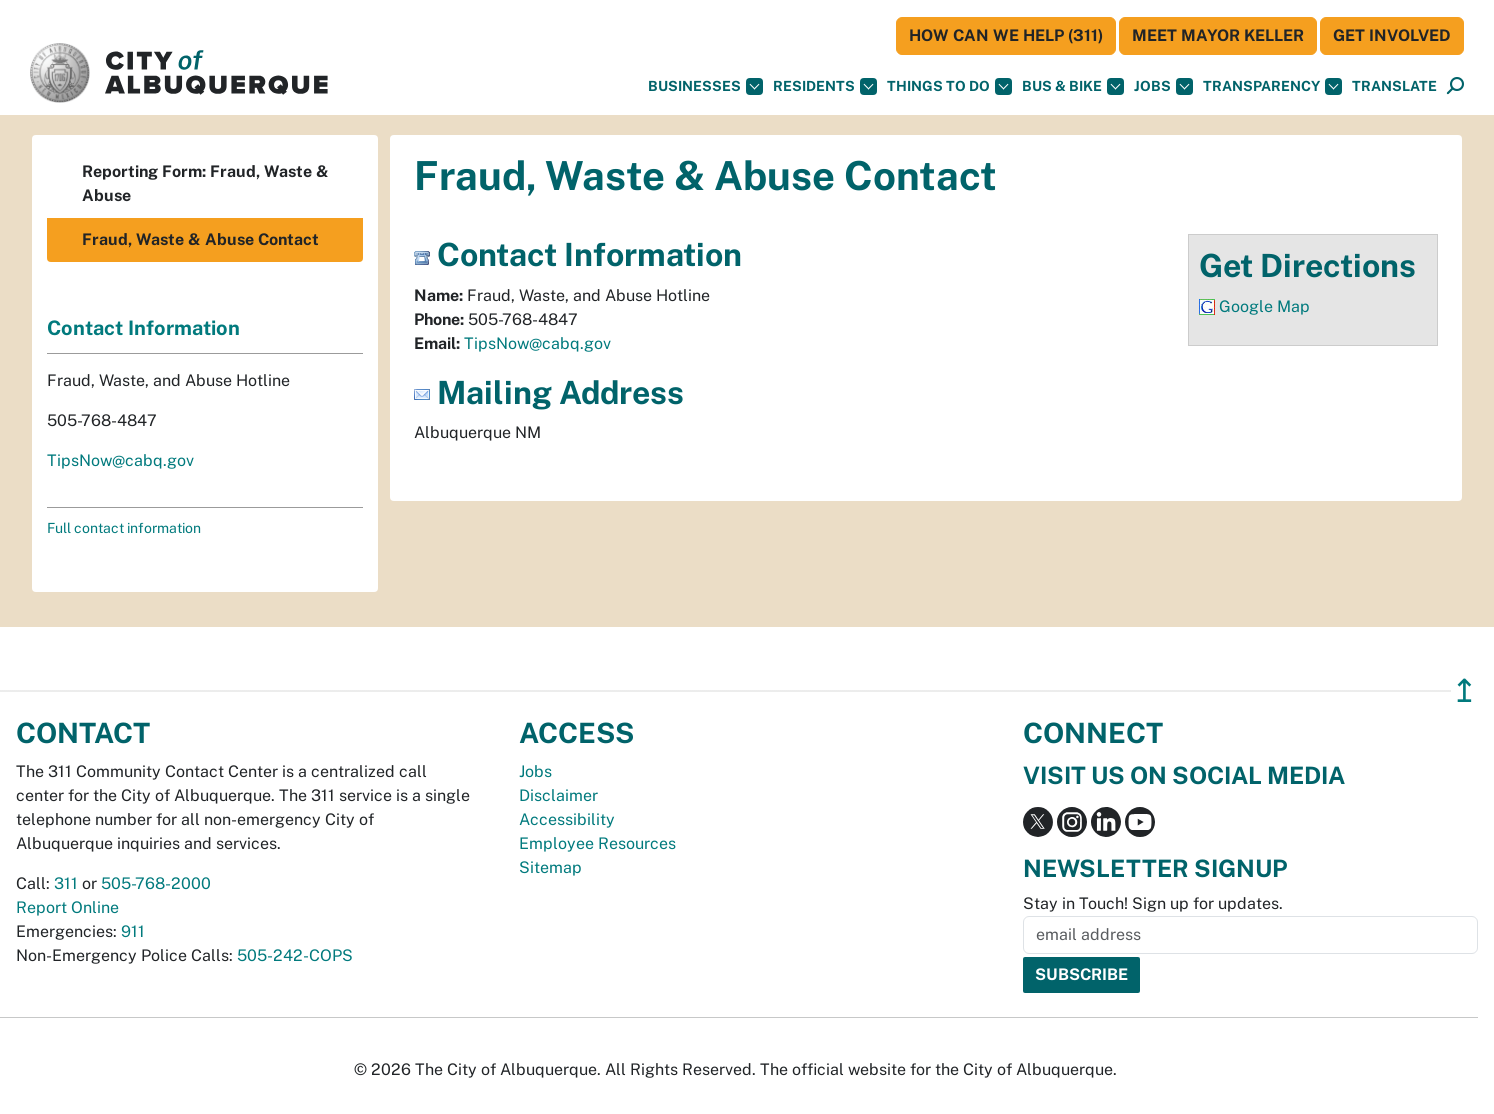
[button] (1394, 86)
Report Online (67, 907)
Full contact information (124, 528)
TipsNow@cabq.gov (537, 343)
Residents (825, 86)
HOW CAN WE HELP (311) (1006, 35)
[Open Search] (1455, 86)
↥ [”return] (1464, 690)
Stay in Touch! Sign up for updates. (1153, 903)
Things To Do (949, 86)
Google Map (1264, 306)
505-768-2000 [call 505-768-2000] (156, 883)
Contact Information (143, 328)
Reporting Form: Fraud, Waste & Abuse (205, 183)
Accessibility (567, 819)
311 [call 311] (66, 883)
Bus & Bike (1073, 86)
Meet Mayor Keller (1218, 35)
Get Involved (1392, 35)
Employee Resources (597, 843)
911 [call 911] (133, 931)
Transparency (1272, 86)
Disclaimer (558, 795)
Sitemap (550, 867)
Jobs (1163, 86)
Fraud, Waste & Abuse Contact (200, 239)
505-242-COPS (295, 955)
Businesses (705, 86)
